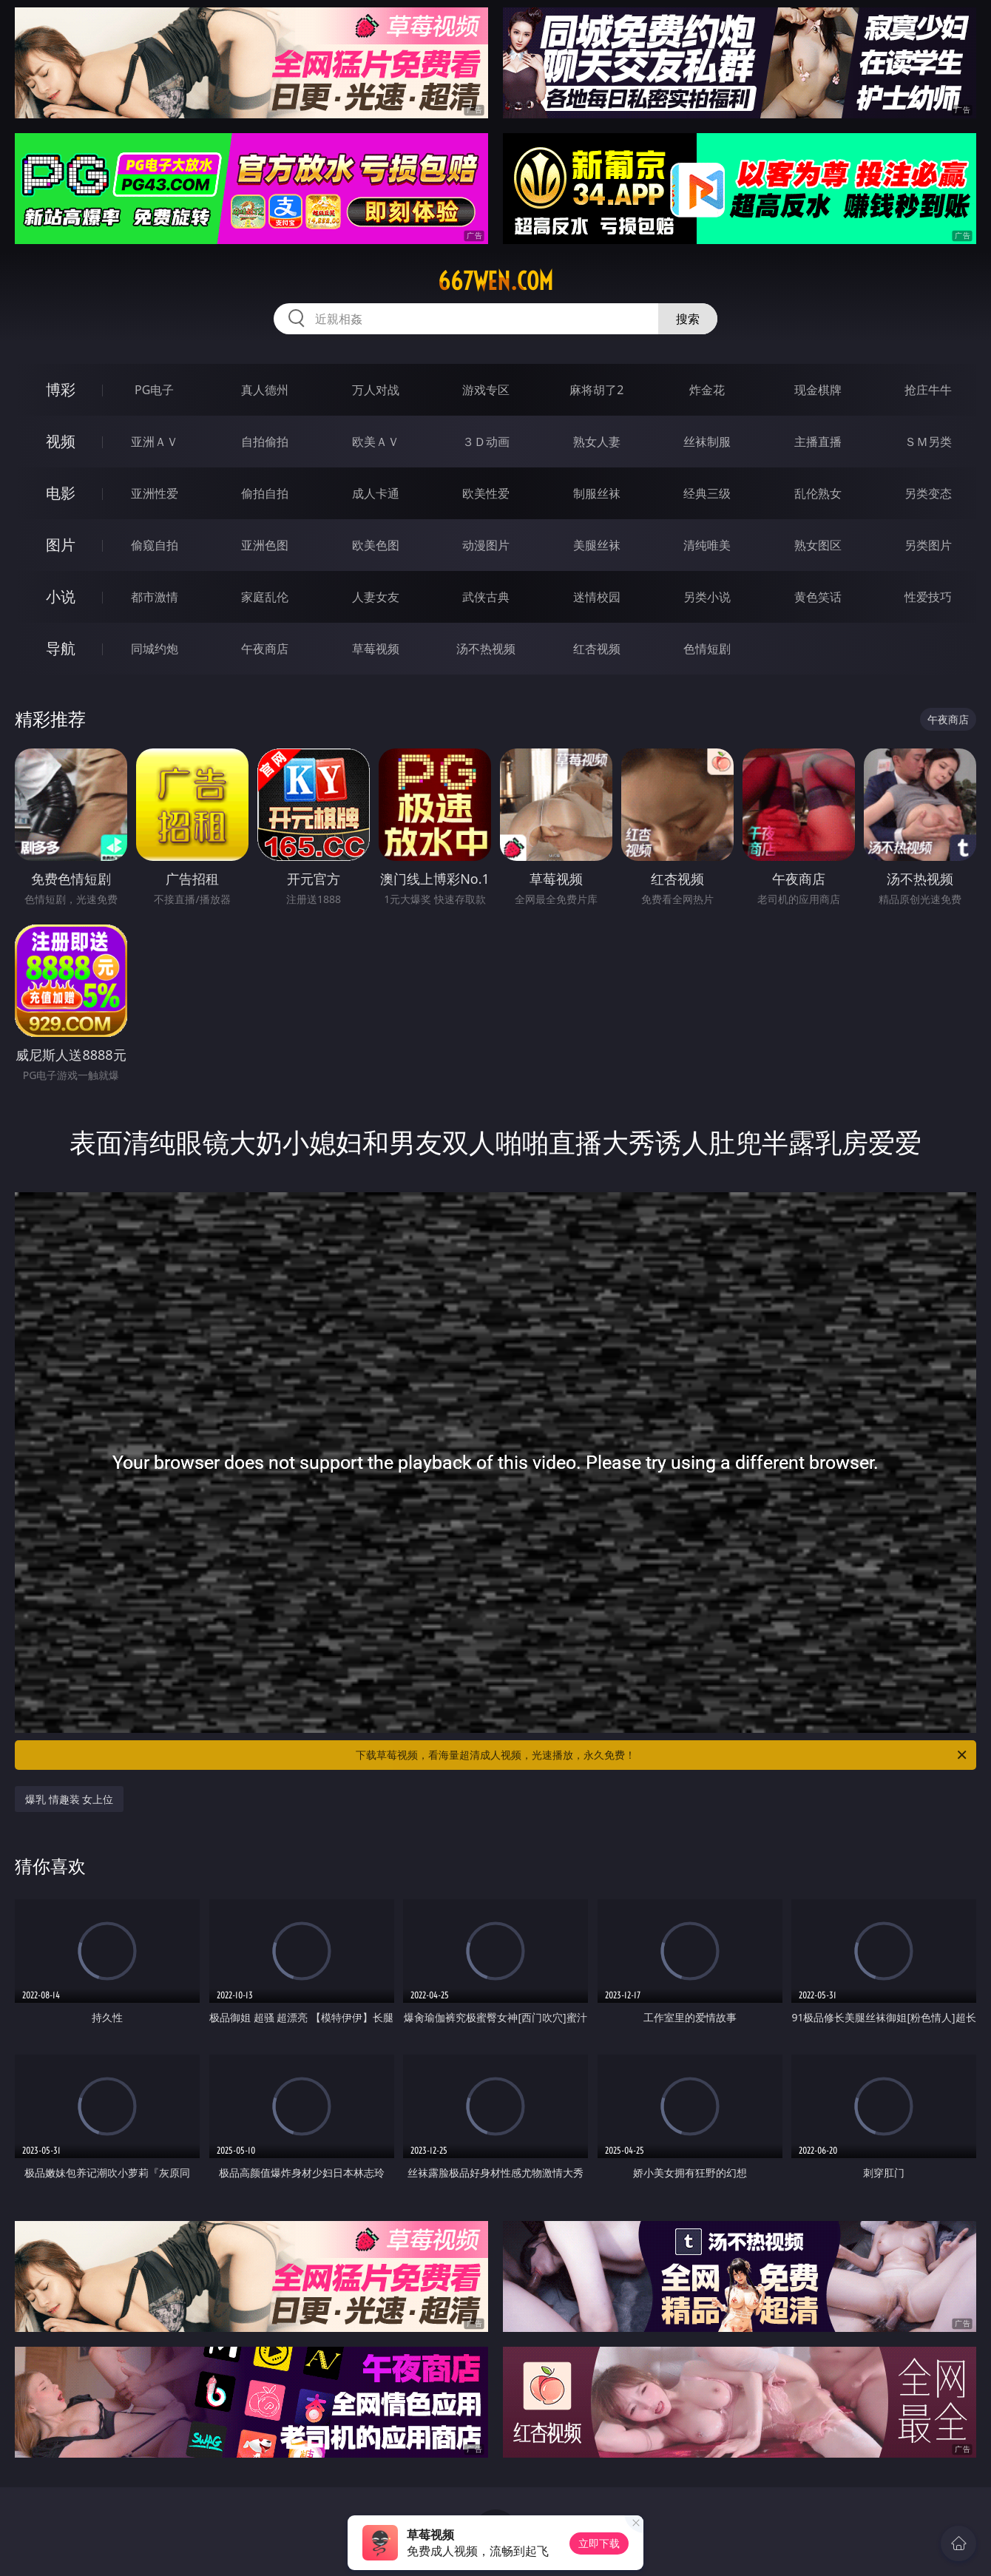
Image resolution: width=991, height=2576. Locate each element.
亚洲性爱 (154, 493)
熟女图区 (818, 545)
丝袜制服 (707, 441)
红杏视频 (596, 648)
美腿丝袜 (596, 545)
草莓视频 (375, 648)
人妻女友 (375, 597)
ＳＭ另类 (928, 441)
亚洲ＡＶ (154, 441)
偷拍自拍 (264, 493)
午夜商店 (264, 648)
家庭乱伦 (264, 597)
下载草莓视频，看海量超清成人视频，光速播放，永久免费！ (662, 1755)
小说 (60, 596)
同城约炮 (154, 648)
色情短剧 (707, 648)
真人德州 (264, 390)
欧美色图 (375, 545)
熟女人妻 (596, 441)
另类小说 (707, 597)
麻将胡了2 (596, 390)
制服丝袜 (596, 493)
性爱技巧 (928, 597)
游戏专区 (486, 390)
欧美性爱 (486, 493)
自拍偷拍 (264, 441)
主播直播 (818, 441)
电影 (60, 493)
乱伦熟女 (818, 493)
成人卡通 (375, 493)
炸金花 (707, 390)
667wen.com (495, 281)
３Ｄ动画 (486, 441)
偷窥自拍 (154, 545)
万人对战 (375, 390)
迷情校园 (596, 597)
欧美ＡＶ (375, 441)
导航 (60, 648)
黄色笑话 (818, 597)
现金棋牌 (818, 390)
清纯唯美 (707, 545)
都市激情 (154, 597)
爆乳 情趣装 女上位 (69, 1799)
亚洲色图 (264, 545)
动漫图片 (486, 545)
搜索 (688, 319)
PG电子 (154, 390)
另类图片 (928, 545)
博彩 (60, 389)
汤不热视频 (485, 648)
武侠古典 (486, 597)
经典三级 (707, 493)
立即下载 (599, 2543)
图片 (60, 545)
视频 (60, 441)
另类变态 (928, 493)
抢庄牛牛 (928, 390)
